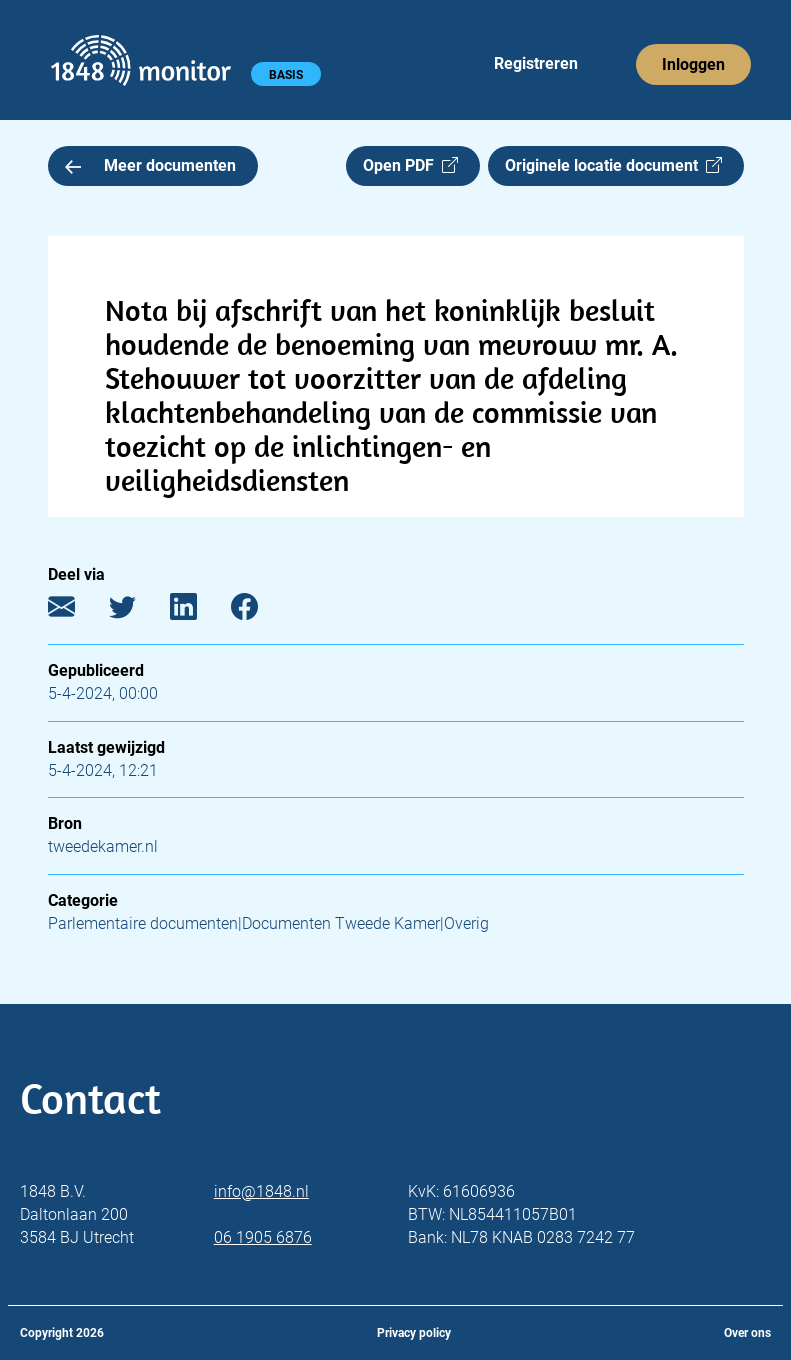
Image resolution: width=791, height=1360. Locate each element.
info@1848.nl (261, 1191)
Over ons (747, 1333)
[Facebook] (259, 611)
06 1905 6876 (263, 1237)
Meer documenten (151, 165)
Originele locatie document (613, 165)
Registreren (536, 63)
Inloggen (693, 64)
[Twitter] (137, 611)
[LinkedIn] (198, 611)
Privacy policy (414, 1333)
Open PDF (410, 165)
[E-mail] (76, 611)
